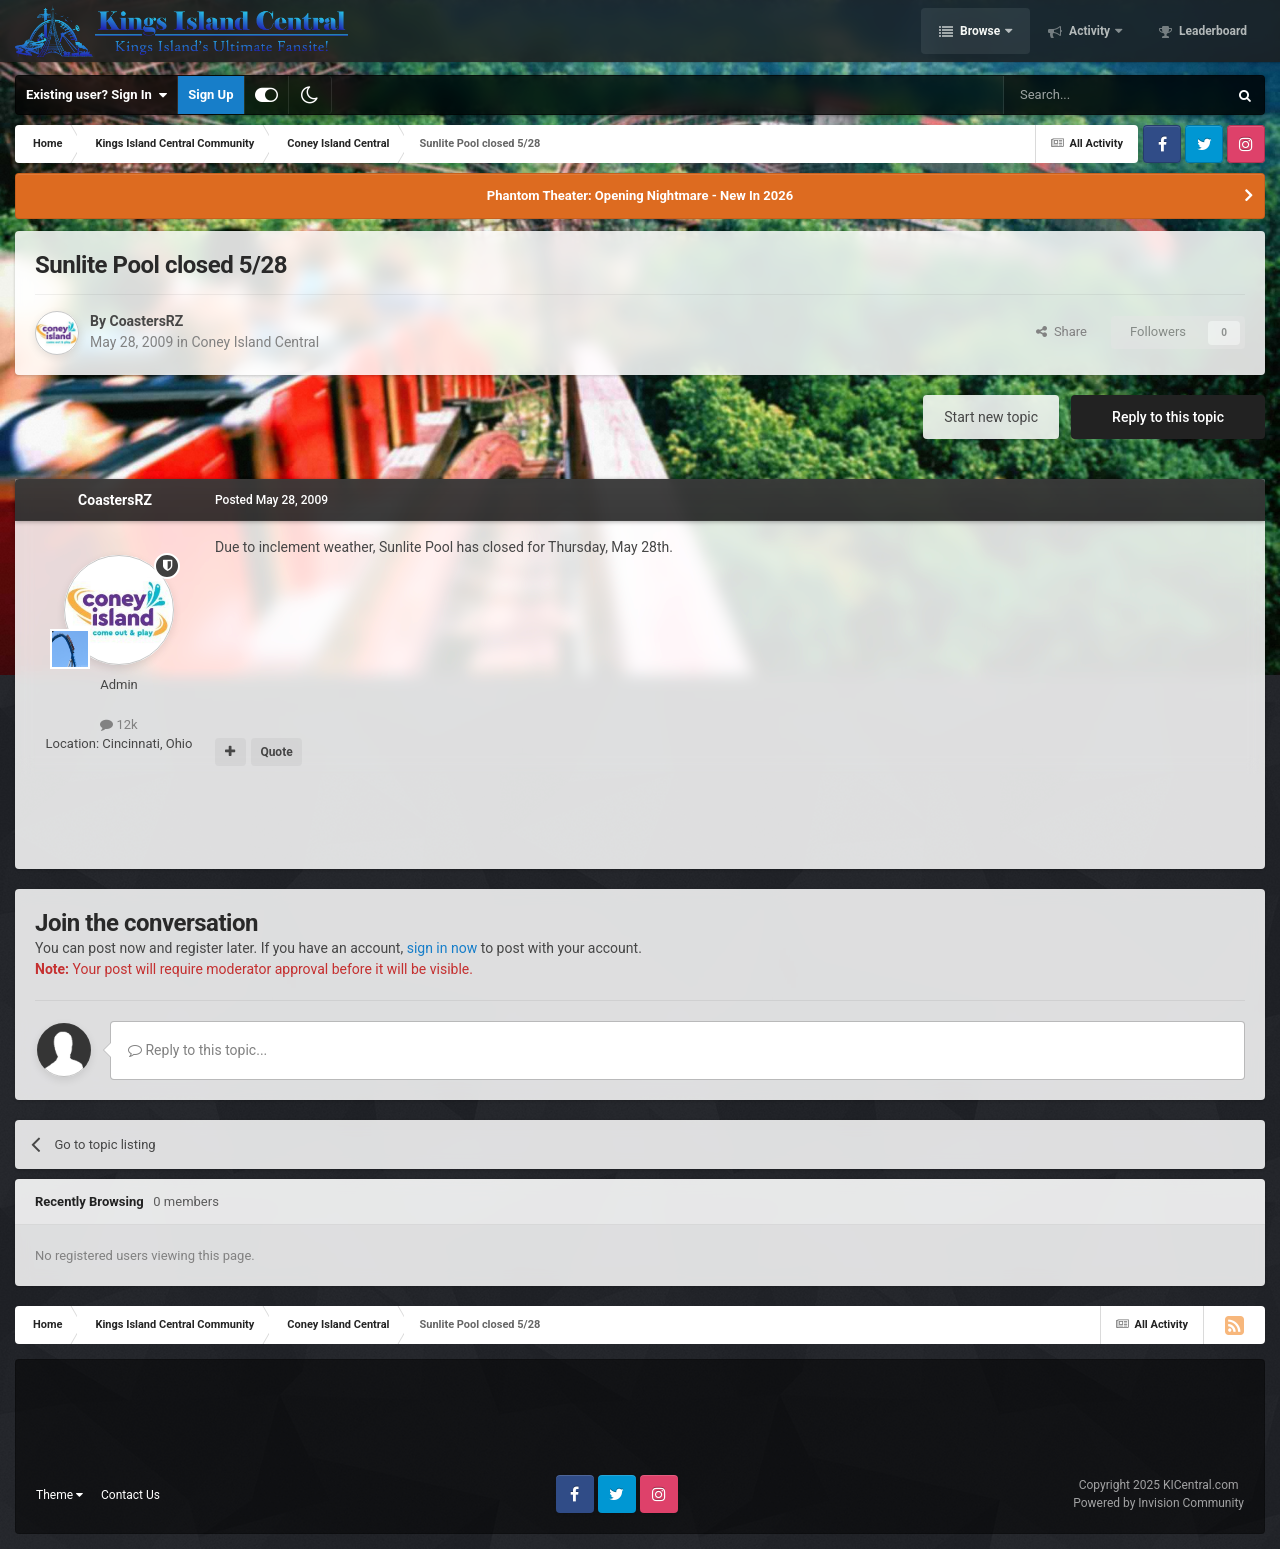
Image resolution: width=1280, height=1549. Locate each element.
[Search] (1068, 95)
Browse (980, 33)
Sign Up (210, 94)
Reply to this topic (1168, 417)
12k (118, 724)
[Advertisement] (640, 819)
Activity (1089, 33)
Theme (59, 1495)
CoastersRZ (146, 321)
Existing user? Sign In (96, 95)
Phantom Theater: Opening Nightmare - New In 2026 (640, 195)
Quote (276, 752)
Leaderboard (1211, 33)
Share (1061, 331)
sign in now (442, 948)
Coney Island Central (255, 342)
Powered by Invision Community (1158, 1503)
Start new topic (991, 417)
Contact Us (130, 1495)
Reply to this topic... (197, 1050)
